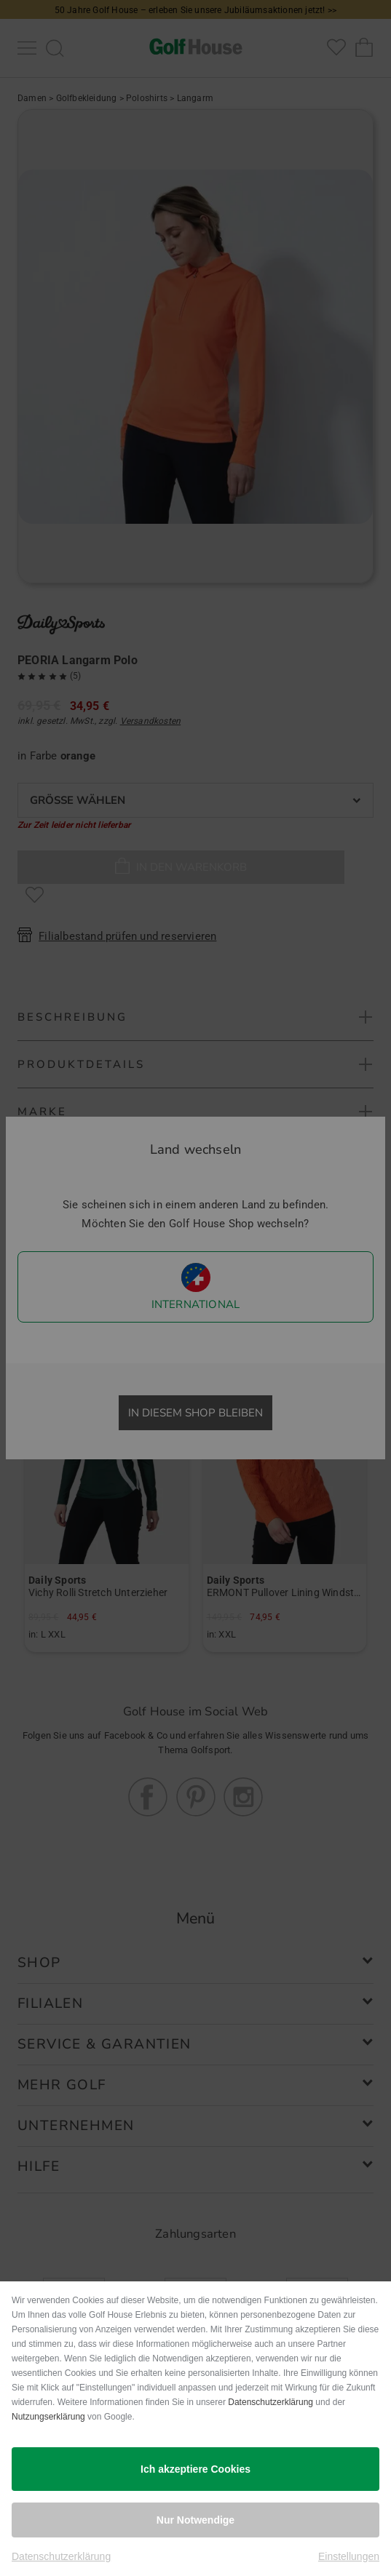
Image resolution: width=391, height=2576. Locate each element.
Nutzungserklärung (48, 2417)
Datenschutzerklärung (270, 2402)
